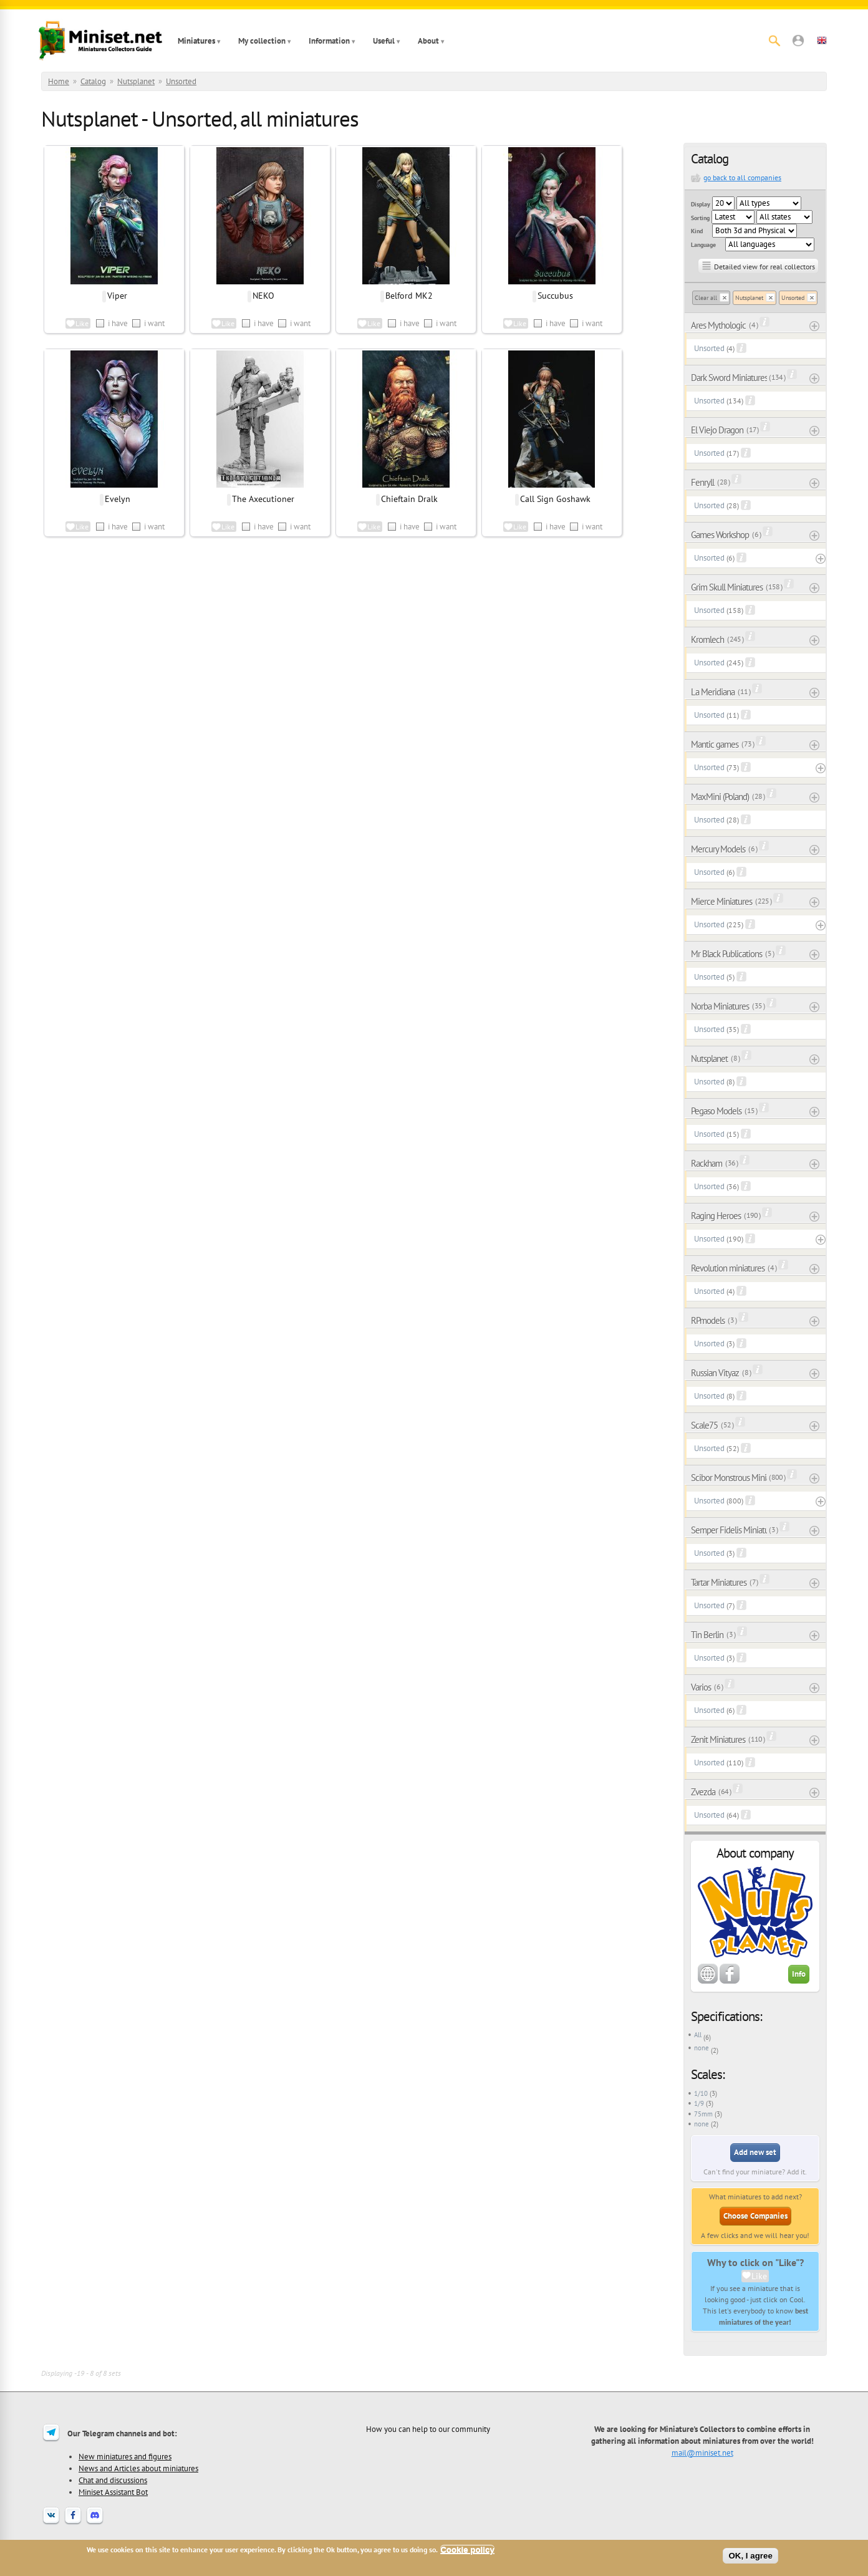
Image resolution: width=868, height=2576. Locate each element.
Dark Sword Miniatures (729, 378)
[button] (798, 40)
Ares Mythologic (718, 325)
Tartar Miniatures (718, 1582)
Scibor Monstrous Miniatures (729, 1477)
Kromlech (707, 639)
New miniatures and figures (125, 2456)
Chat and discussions (113, 2480)
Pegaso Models (716, 1111)
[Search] (774, 40)
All (698, 2034)
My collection (262, 41)
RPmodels (708, 1320)
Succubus (555, 295)
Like (759, 2276)
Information (329, 41)
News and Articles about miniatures (138, 2468)
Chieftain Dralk (409, 498)
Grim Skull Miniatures (727, 587)
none (701, 2047)
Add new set (755, 2152)
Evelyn (117, 498)
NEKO (263, 295)
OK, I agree (750, 2555)
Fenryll (702, 482)
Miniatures (196, 41)
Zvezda (703, 1792)
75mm (703, 2114)
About (428, 41)
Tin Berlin (707, 1635)
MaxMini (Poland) (720, 797)
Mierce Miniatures (721, 901)
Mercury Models (718, 849)
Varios (701, 1687)
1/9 (699, 2103)
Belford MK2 (409, 295)
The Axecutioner (263, 498)
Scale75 (704, 1425)
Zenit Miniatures (718, 1739)
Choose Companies (755, 2216)
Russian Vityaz (715, 1373)
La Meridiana (713, 692)
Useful (384, 41)
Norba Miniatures (720, 1006)
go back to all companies (742, 177)
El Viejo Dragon (717, 430)
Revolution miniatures (727, 1268)
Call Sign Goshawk (555, 498)
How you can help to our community (428, 2429)
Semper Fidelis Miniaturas (729, 1530)
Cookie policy (467, 2549)
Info (799, 1974)
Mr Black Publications (726, 954)
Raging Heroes (716, 1216)
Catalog (93, 81)
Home (58, 81)
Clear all (706, 298)
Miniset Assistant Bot (113, 2492)
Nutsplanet (136, 81)
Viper (117, 295)
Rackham (706, 1163)
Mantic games (714, 744)
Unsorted (181, 81)
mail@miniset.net (702, 2453)
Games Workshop (720, 535)
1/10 (701, 2093)
